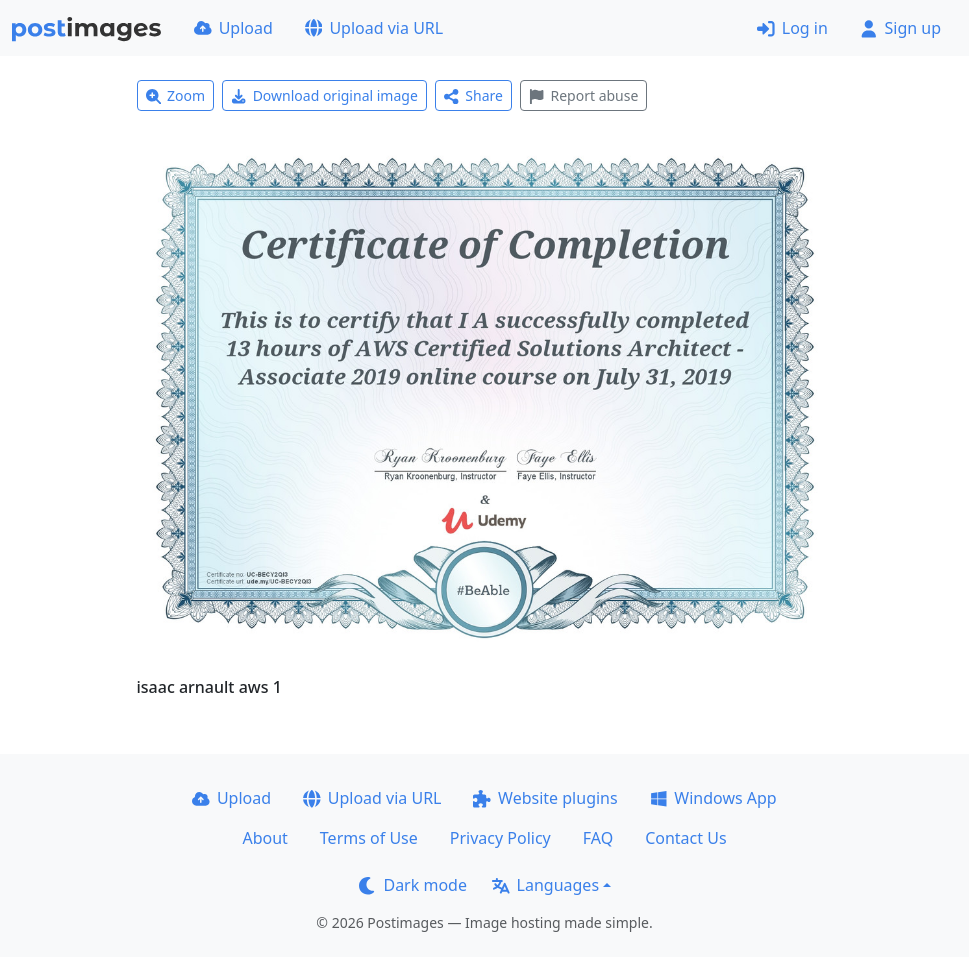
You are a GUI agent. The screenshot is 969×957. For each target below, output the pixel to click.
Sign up (900, 28)
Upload (233, 28)
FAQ (598, 838)
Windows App (713, 798)
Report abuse (583, 95)
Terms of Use (369, 838)
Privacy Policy (500, 838)
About (264, 838)
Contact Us (685, 838)
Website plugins (545, 798)
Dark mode (413, 885)
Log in (792, 28)
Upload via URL (374, 28)
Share (473, 95)
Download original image (324, 95)
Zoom (176, 95)
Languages (545, 885)
